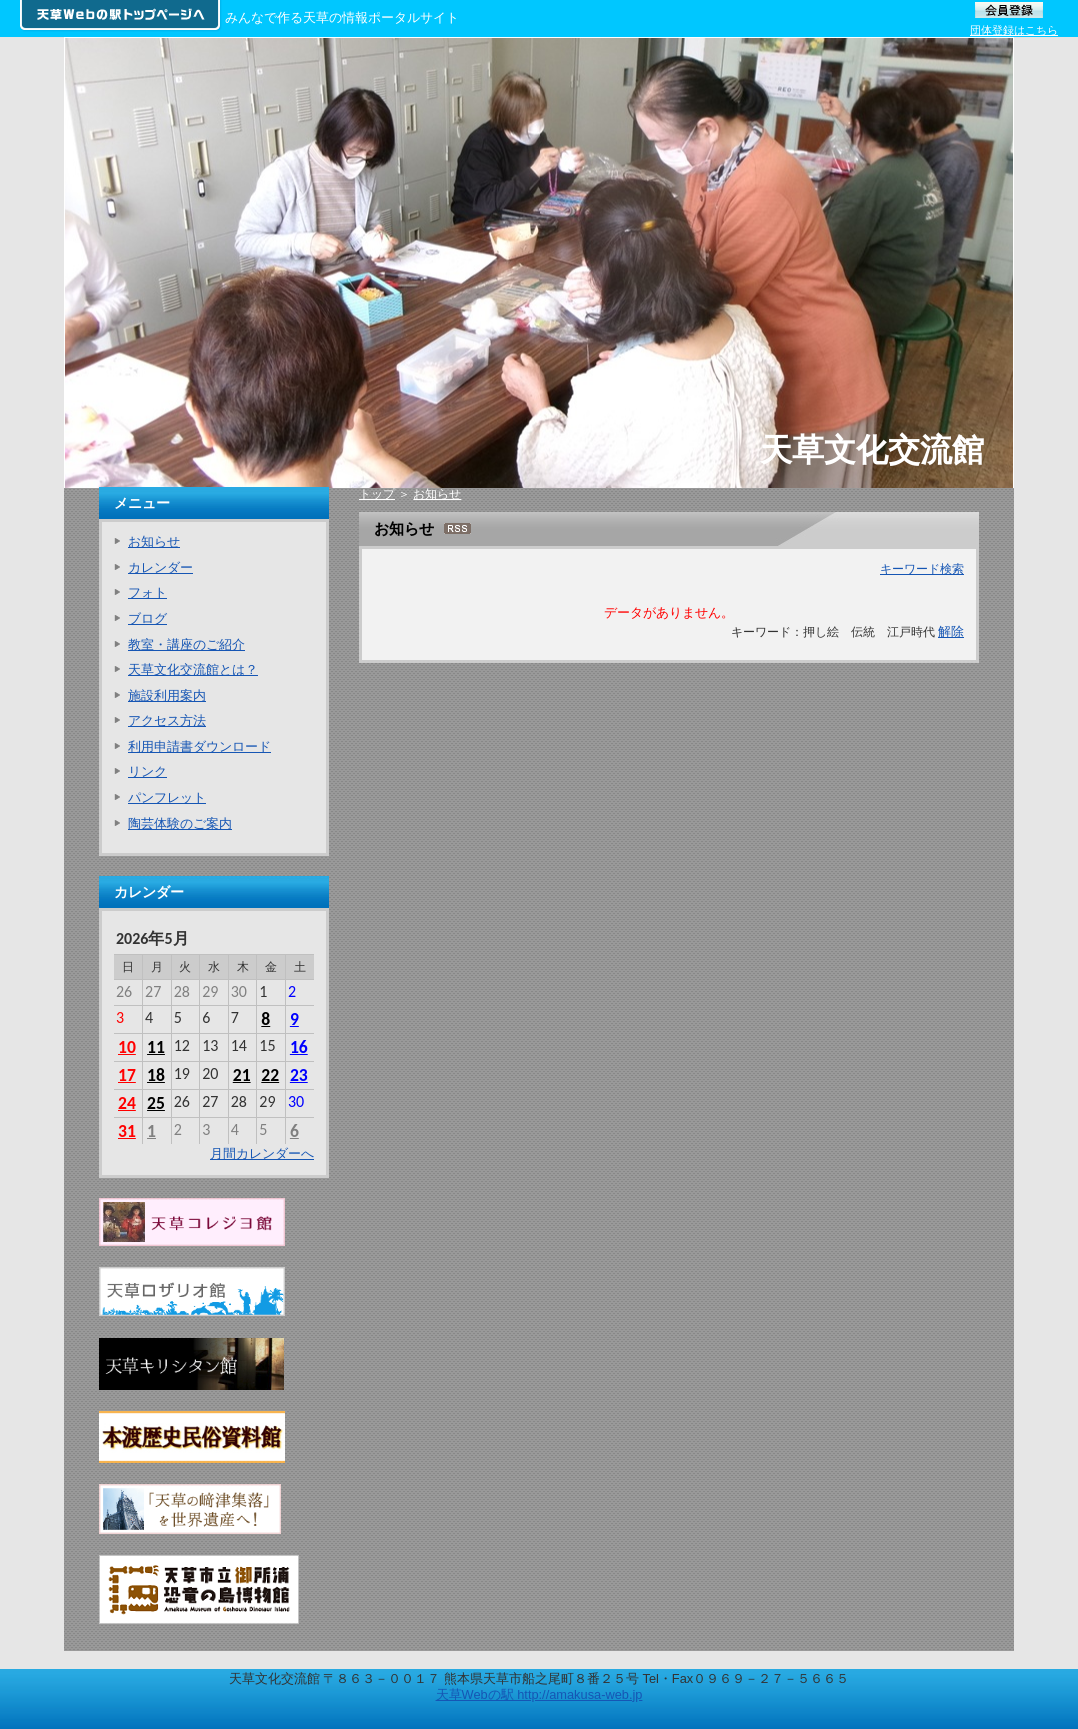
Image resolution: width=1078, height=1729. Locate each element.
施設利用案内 (167, 695)
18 (156, 1075)
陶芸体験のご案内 (180, 823)
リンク (147, 771)
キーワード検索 (922, 569)
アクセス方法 (167, 720)
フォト (147, 592)
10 (127, 1047)
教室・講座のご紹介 (186, 644)
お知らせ (437, 494)
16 (299, 1047)
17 (127, 1075)
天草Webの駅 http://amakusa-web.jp (539, 1694)
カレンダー (160, 567)
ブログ (147, 618)
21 (242, 1075)
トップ (377, 494)
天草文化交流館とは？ (193, 669)
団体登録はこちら (1014, 30)
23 (299, 1075)
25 (156, 1103)
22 (270, 1075)
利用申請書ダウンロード (199, 746)
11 (156, 1047)
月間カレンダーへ (262, 1153)
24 (127, 1103)
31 (127, 1131)
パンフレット (167, 797)
